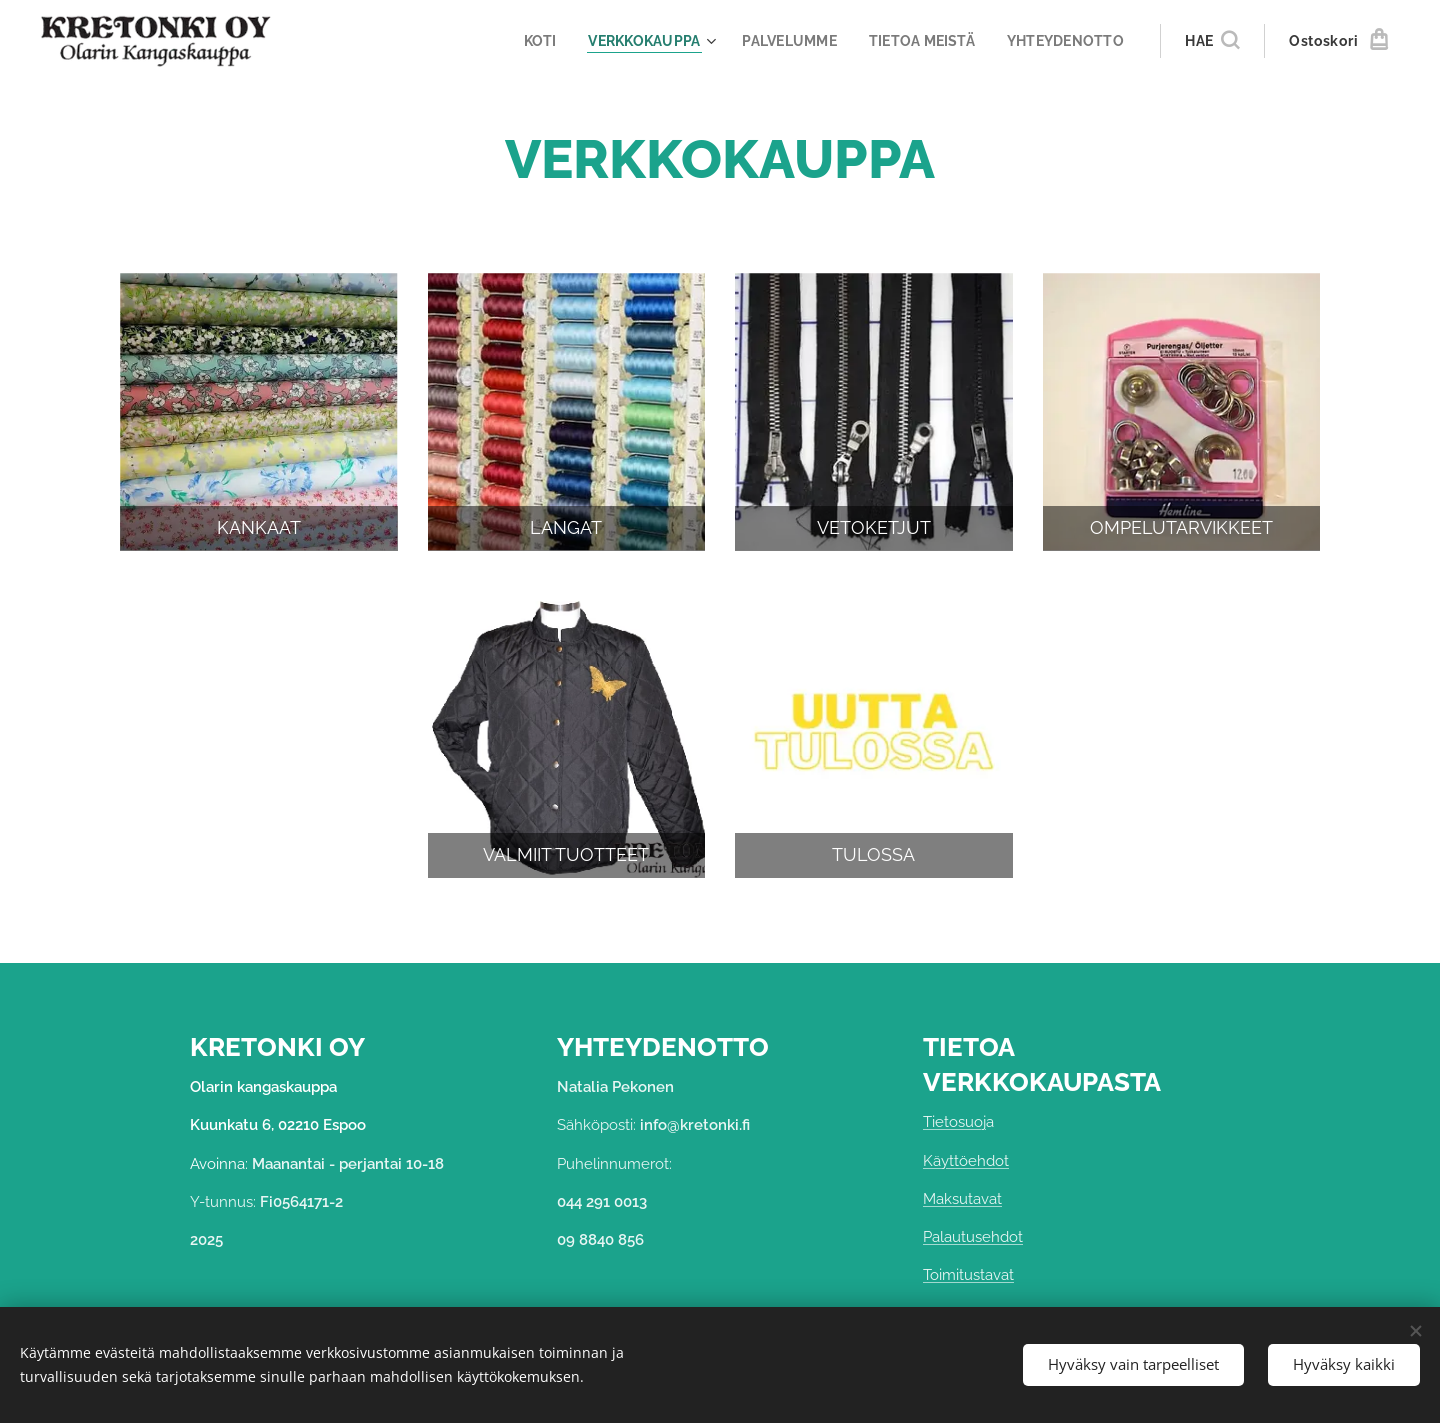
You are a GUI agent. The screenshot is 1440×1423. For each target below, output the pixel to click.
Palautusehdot (973, 1237)
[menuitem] (523, 41)
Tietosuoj (954, 1123)
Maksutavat (962, 1199)
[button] (1212, 41)
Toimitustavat (968, 1276)
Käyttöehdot (966, 1161)
